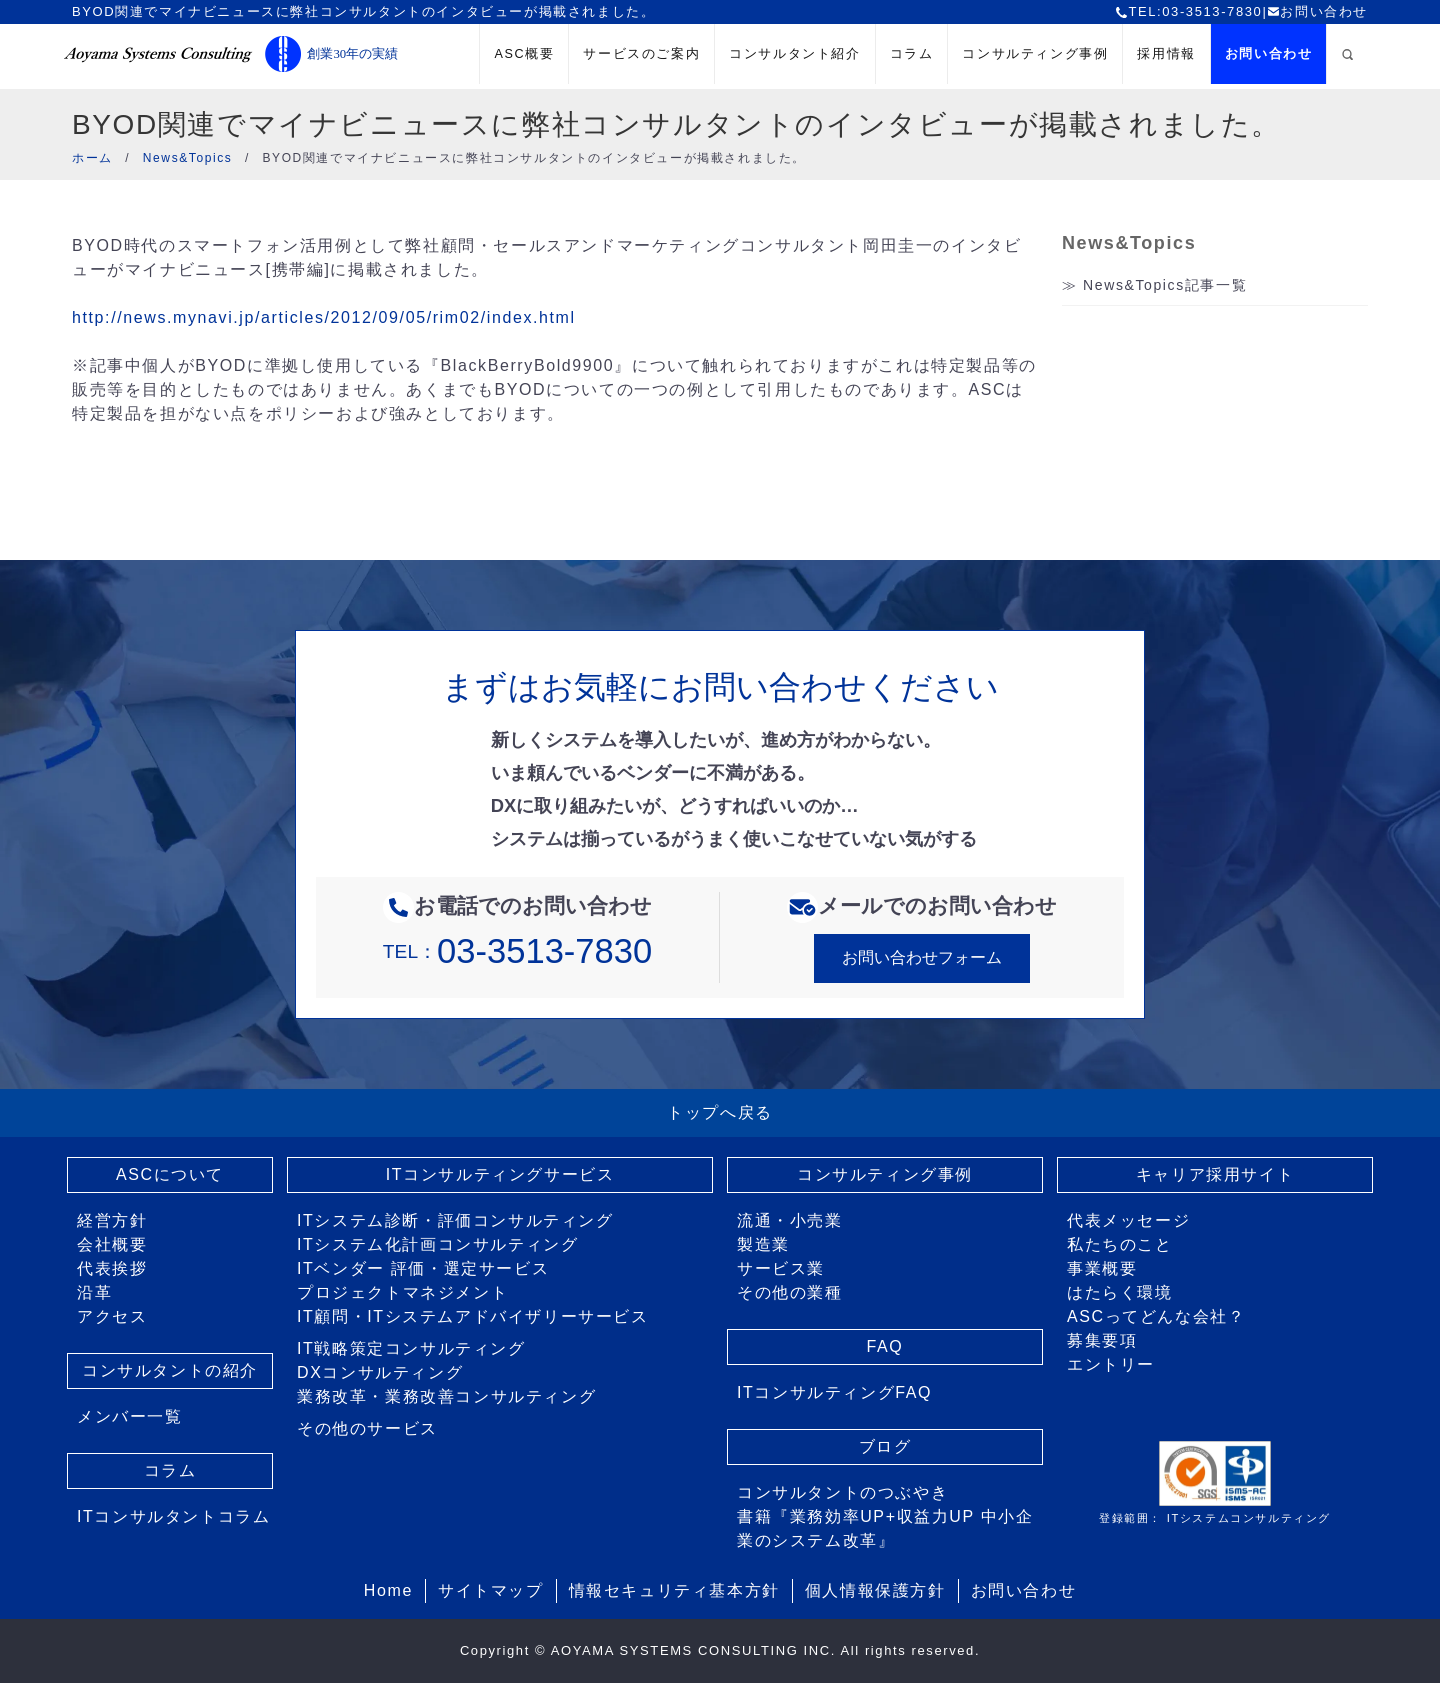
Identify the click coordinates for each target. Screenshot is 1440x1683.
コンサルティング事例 (1035, 54)
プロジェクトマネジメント (402, 1292)
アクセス (112, 1316)
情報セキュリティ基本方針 (674, 1590)
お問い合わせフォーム (922, 957)
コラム (912, 54)
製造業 (763, 1244)
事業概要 (1102, 1268)
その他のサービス (367, 1428)
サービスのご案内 (641, 54)
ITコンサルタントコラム (173, 1516)
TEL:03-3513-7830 (1188, 11)
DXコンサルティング (380, 1372)
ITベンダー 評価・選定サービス (423, 1268)
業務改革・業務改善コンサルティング (446, 1396)
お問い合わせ (1317, 11)
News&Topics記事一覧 (1165, 285)
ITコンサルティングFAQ (834, 1392)
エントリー (1111, 1364)
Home (388, 1590)
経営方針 (112, 1220)
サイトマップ (491, 1590)
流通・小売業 (790, 1220)
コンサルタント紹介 (794, 54)
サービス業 (781, 1268)
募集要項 (1102, 1340)
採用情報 (1166, 54)
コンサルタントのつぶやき (842, 1492)
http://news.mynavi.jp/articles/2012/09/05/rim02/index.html (324, 317)
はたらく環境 (1120, 1292)
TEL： (517, 951)
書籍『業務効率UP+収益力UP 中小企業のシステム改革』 (885, 1528)
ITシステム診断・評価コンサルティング (455, 1220)
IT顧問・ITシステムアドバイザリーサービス (473, 1316)
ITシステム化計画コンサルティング (437, 1244)
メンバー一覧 (130, 1416)
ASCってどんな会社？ (1156, 1316)
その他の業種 (790, 1292)
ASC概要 (524, 54)
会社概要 (112, 1244)
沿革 (94, 1292)
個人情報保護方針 (875, 1590)
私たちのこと (1120, 1244)
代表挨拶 (112, 1268)
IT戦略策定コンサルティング (411, 1348)
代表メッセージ (1128, 1220)
